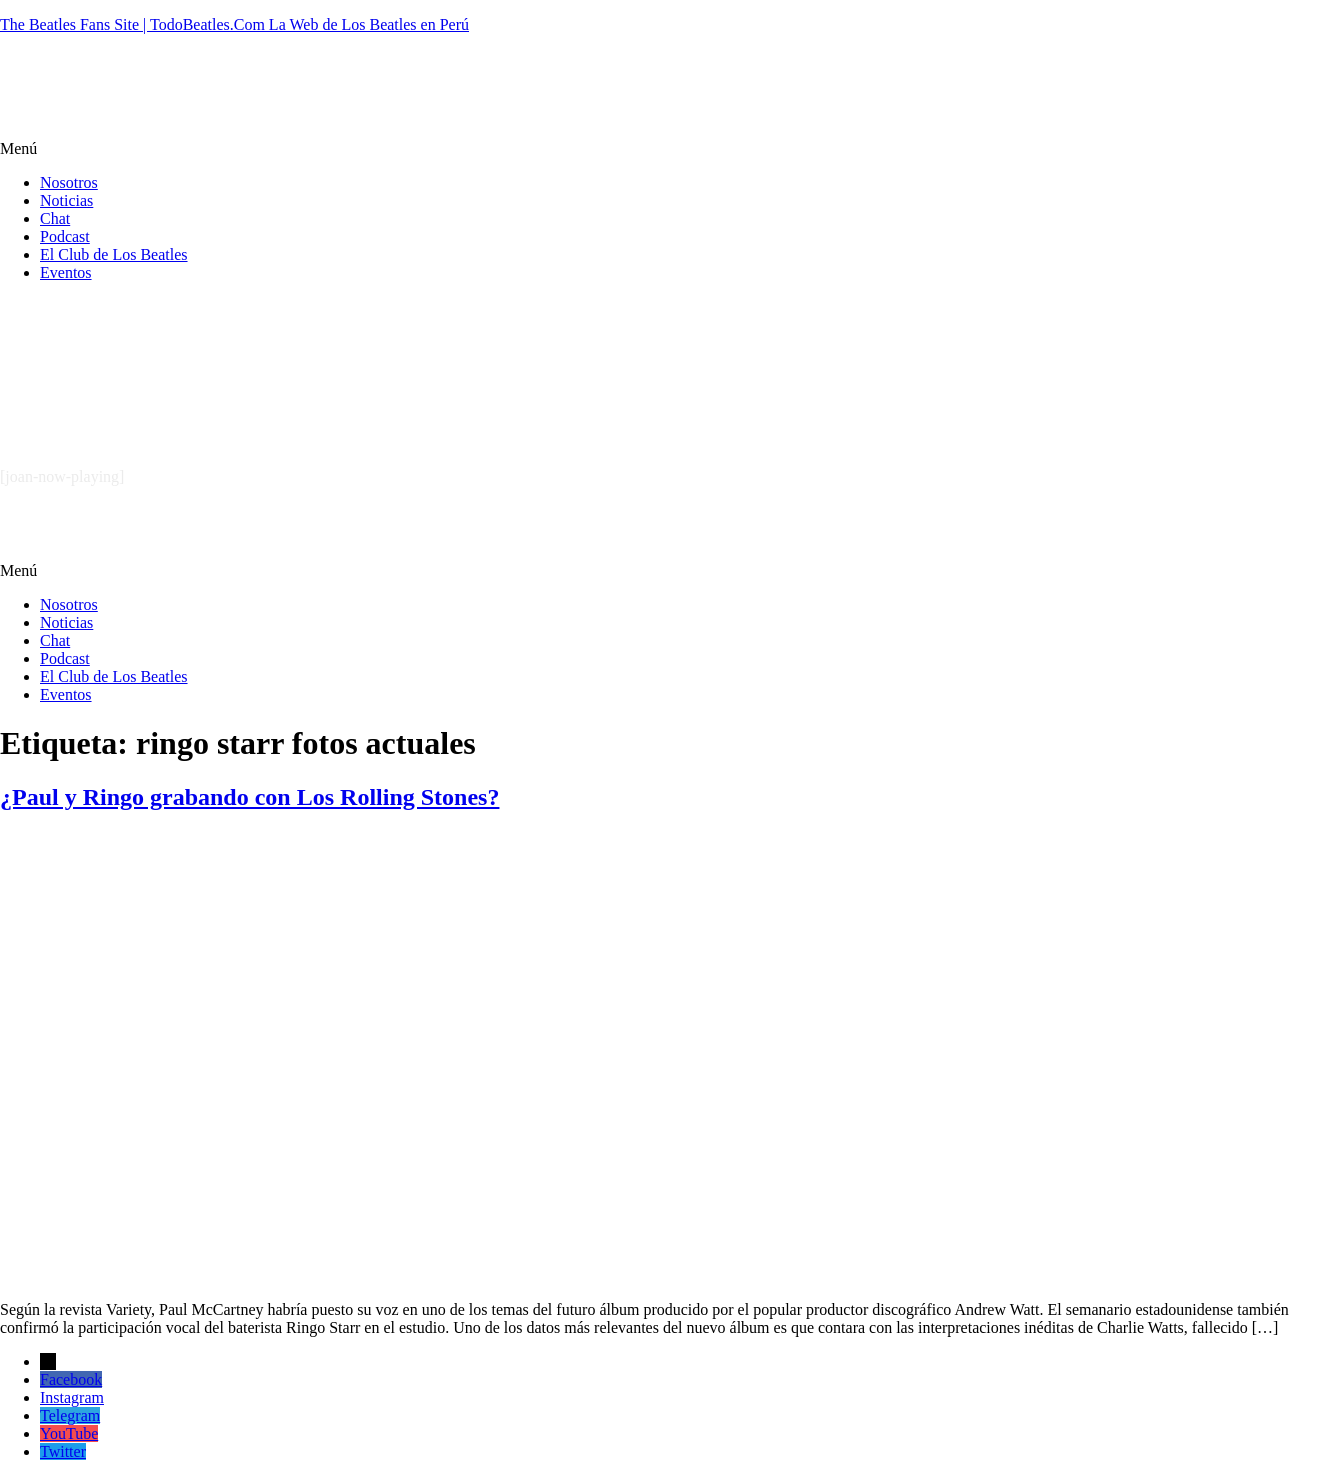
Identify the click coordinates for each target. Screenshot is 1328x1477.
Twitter (63, 1451)
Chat (55, 218)
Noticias (66, 200)
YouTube (69, 1433)
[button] (664, 149)
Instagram (72, 1397)
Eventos (66, 272)
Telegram (70, 1415)
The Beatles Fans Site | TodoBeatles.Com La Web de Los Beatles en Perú (234, 24)
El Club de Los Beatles (114, 254)
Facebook (71, 1379)
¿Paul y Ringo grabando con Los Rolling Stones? (249, 797)
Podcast (65, 236)
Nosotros (69, 182)
